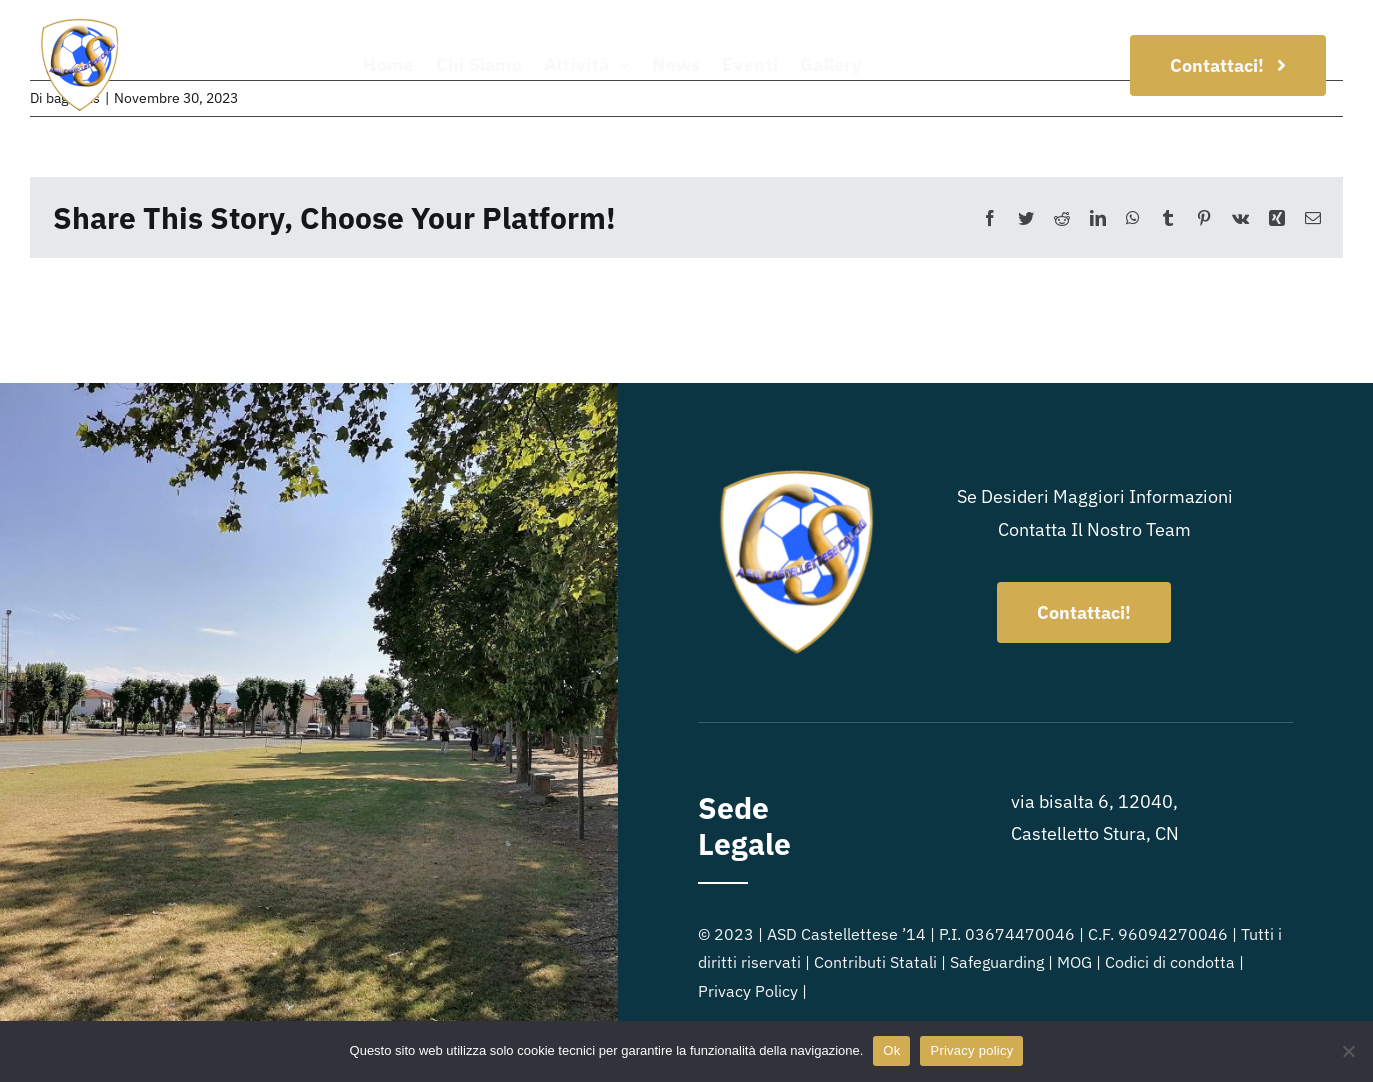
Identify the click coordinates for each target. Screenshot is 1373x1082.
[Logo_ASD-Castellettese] (80, 23)
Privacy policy (971, 1050)
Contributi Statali (875, 962)
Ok (891, 1050)
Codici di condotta (1170, 962)
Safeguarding (997, 962)
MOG (1074, 962)
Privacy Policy (748, 991)
